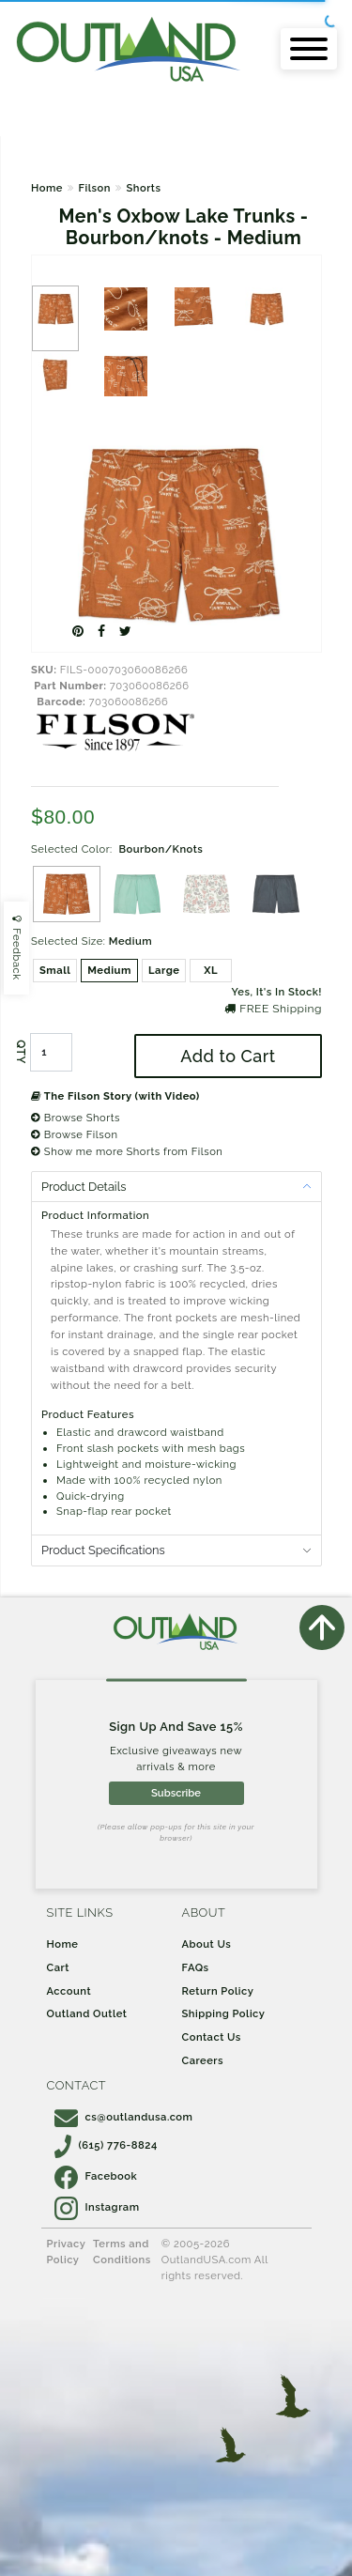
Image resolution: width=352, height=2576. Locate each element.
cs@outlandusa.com (123, 2116)
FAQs (195, 1967)
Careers (203, 2060)
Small (54, 970)
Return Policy (218, 1991)
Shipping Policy (224, 2013)
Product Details (83, 1187)
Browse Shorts (75, 1117)
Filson (94, 187)
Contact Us (211, 2037)
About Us (207, 1944)
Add (227, 1056)
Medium (109, 970)
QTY (20, 1053)
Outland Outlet (87, 2013)
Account (69, 1991)
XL (211, 970)
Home (47, 187)
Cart (58, 1967)
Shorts (143, 187)
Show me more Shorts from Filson (126, 1151)
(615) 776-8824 (106, 2145)
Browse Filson (74, 1134)
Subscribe (176, 1792)
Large (164, 970)
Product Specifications (103, 1550)
